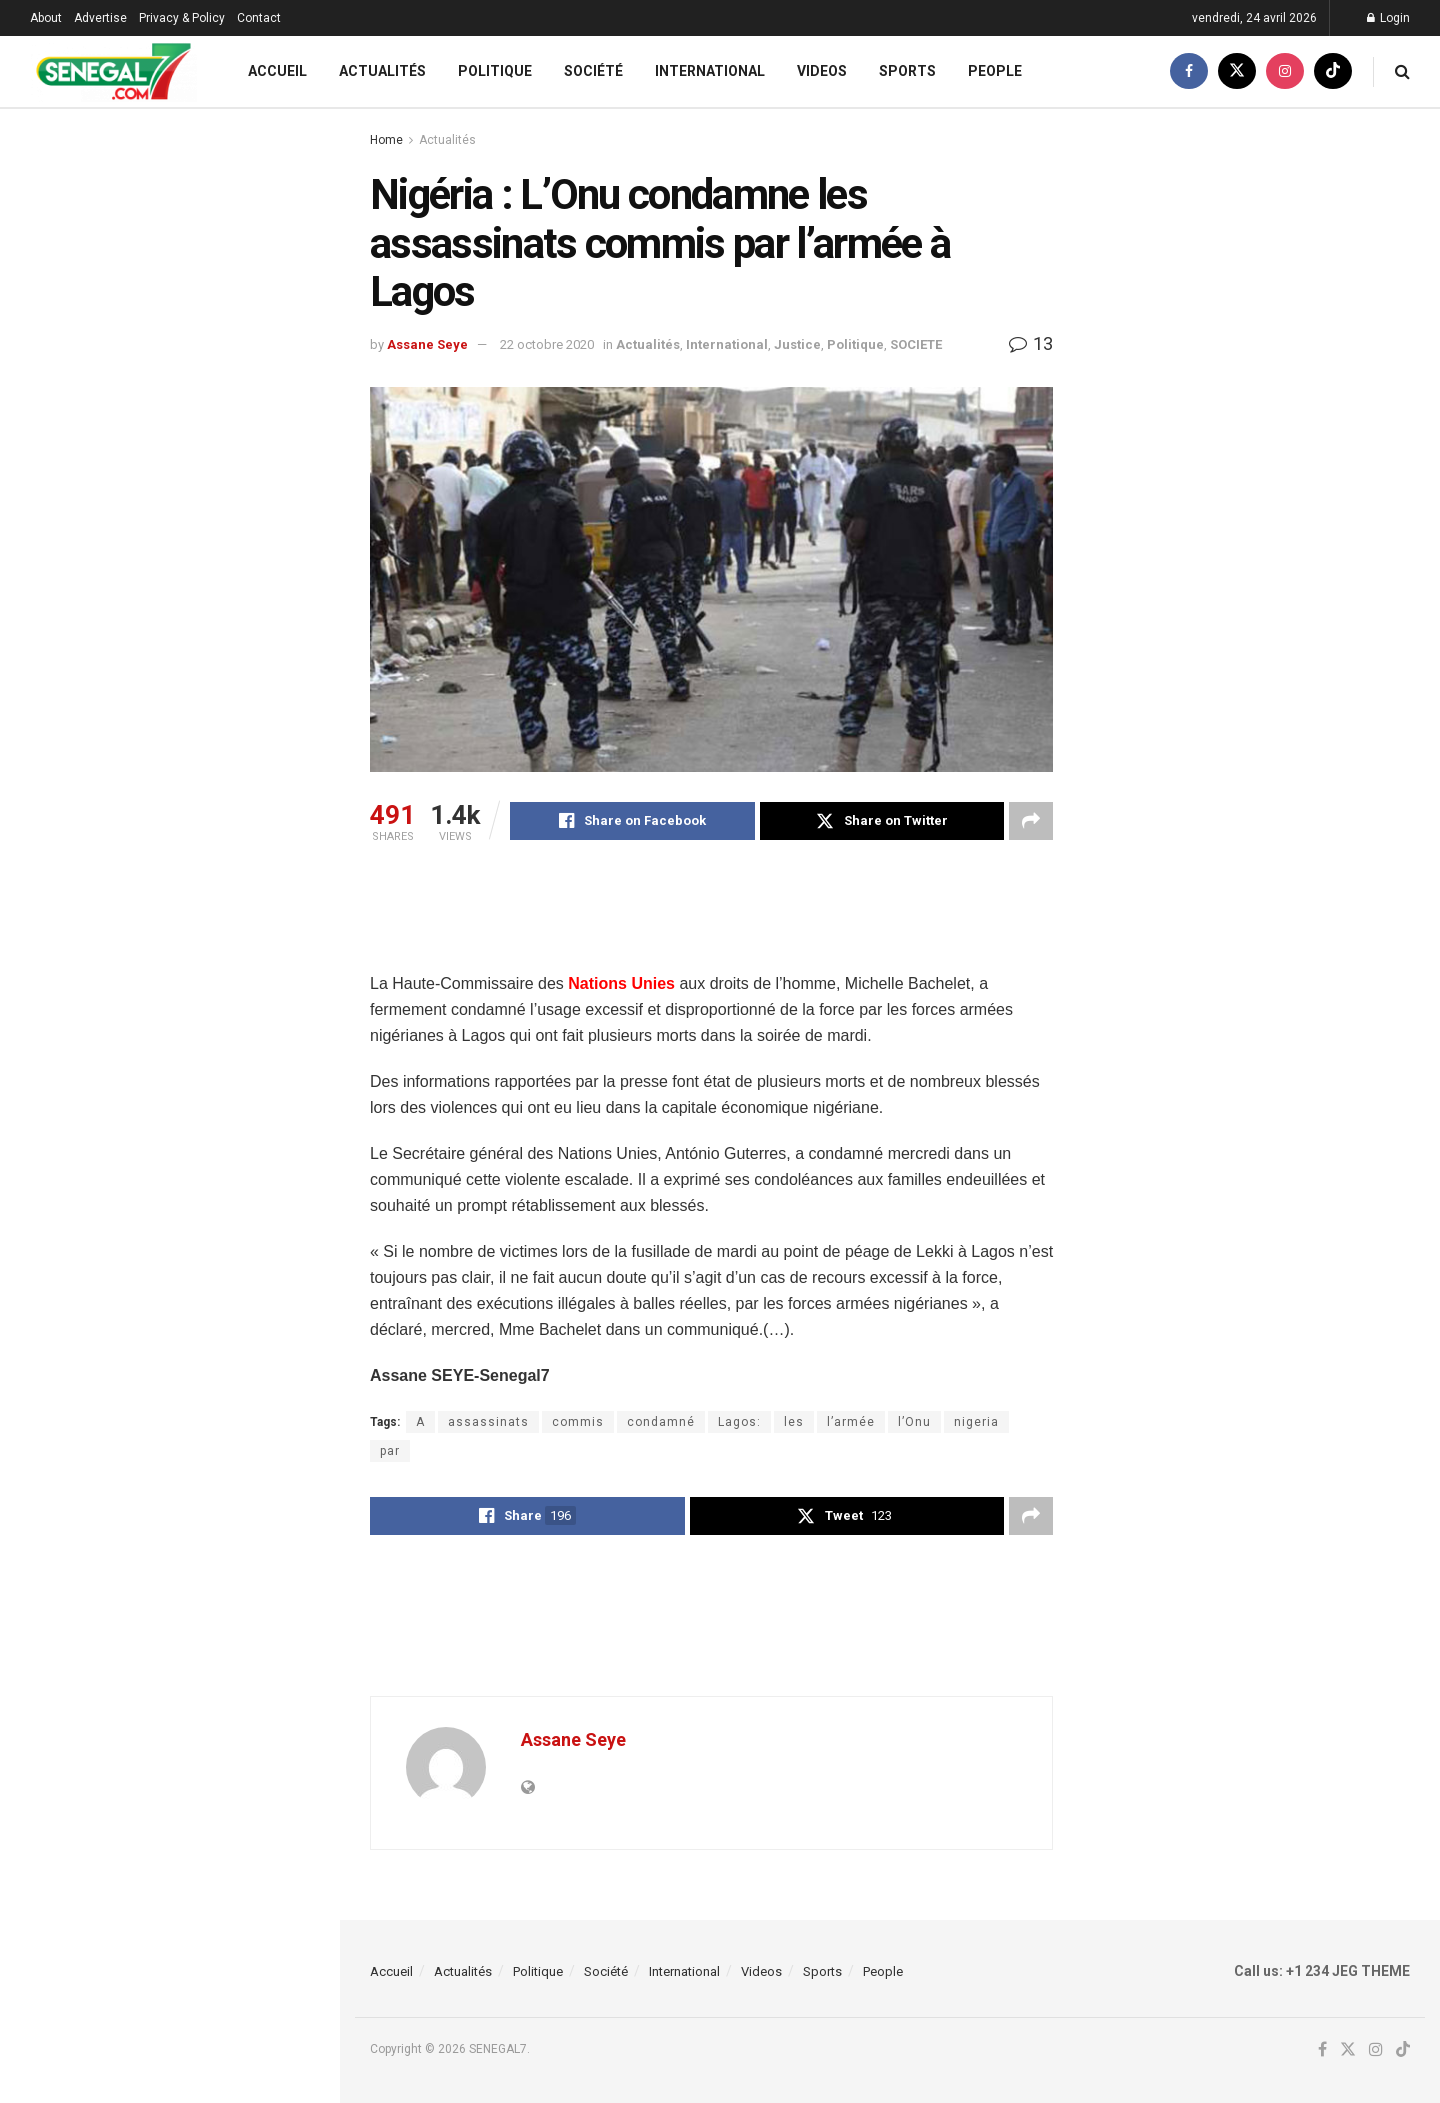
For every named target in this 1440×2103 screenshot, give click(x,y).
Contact (259, 18)
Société (593, 71)
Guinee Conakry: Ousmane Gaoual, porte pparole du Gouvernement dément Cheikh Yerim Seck (213, 506)
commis (578, 1422)
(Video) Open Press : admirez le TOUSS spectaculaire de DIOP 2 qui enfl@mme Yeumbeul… (204, 1160)
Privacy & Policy (182, 18)
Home (386, 140)
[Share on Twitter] (882, 821)
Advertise (100, 18)
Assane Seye (427, 344)
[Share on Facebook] (632, 821)
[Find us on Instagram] (1285, 71)
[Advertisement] (734, 920)
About (46, 18)
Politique (495, 71)
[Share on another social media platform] (1031, 821)
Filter (293, 128)
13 (1031, 343)
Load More (169, 1870)
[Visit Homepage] (113, 71)
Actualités (382, 71)
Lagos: (739, 1422)
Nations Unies (621, 983)
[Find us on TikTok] (1333, 71)
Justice (797, 344)
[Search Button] (1402, 71)
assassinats (488, 1422)
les (794, 1422)
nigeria (976, 1422)
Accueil (277, 71)
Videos (822, 71)
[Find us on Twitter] (1237, 71)
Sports (907, 71)
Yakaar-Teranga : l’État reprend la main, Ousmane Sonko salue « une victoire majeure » (213, 941)
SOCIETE (916, 344)
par (390, 1451)
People (995, 71)
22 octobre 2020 (547, 344)
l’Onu (914, 1422)
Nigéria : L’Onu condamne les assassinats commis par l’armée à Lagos (155, 245)
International (710, 71)
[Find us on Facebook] (1189, 71)
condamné (661, 1422)
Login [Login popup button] (1388, 18)
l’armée (851, 1422)
